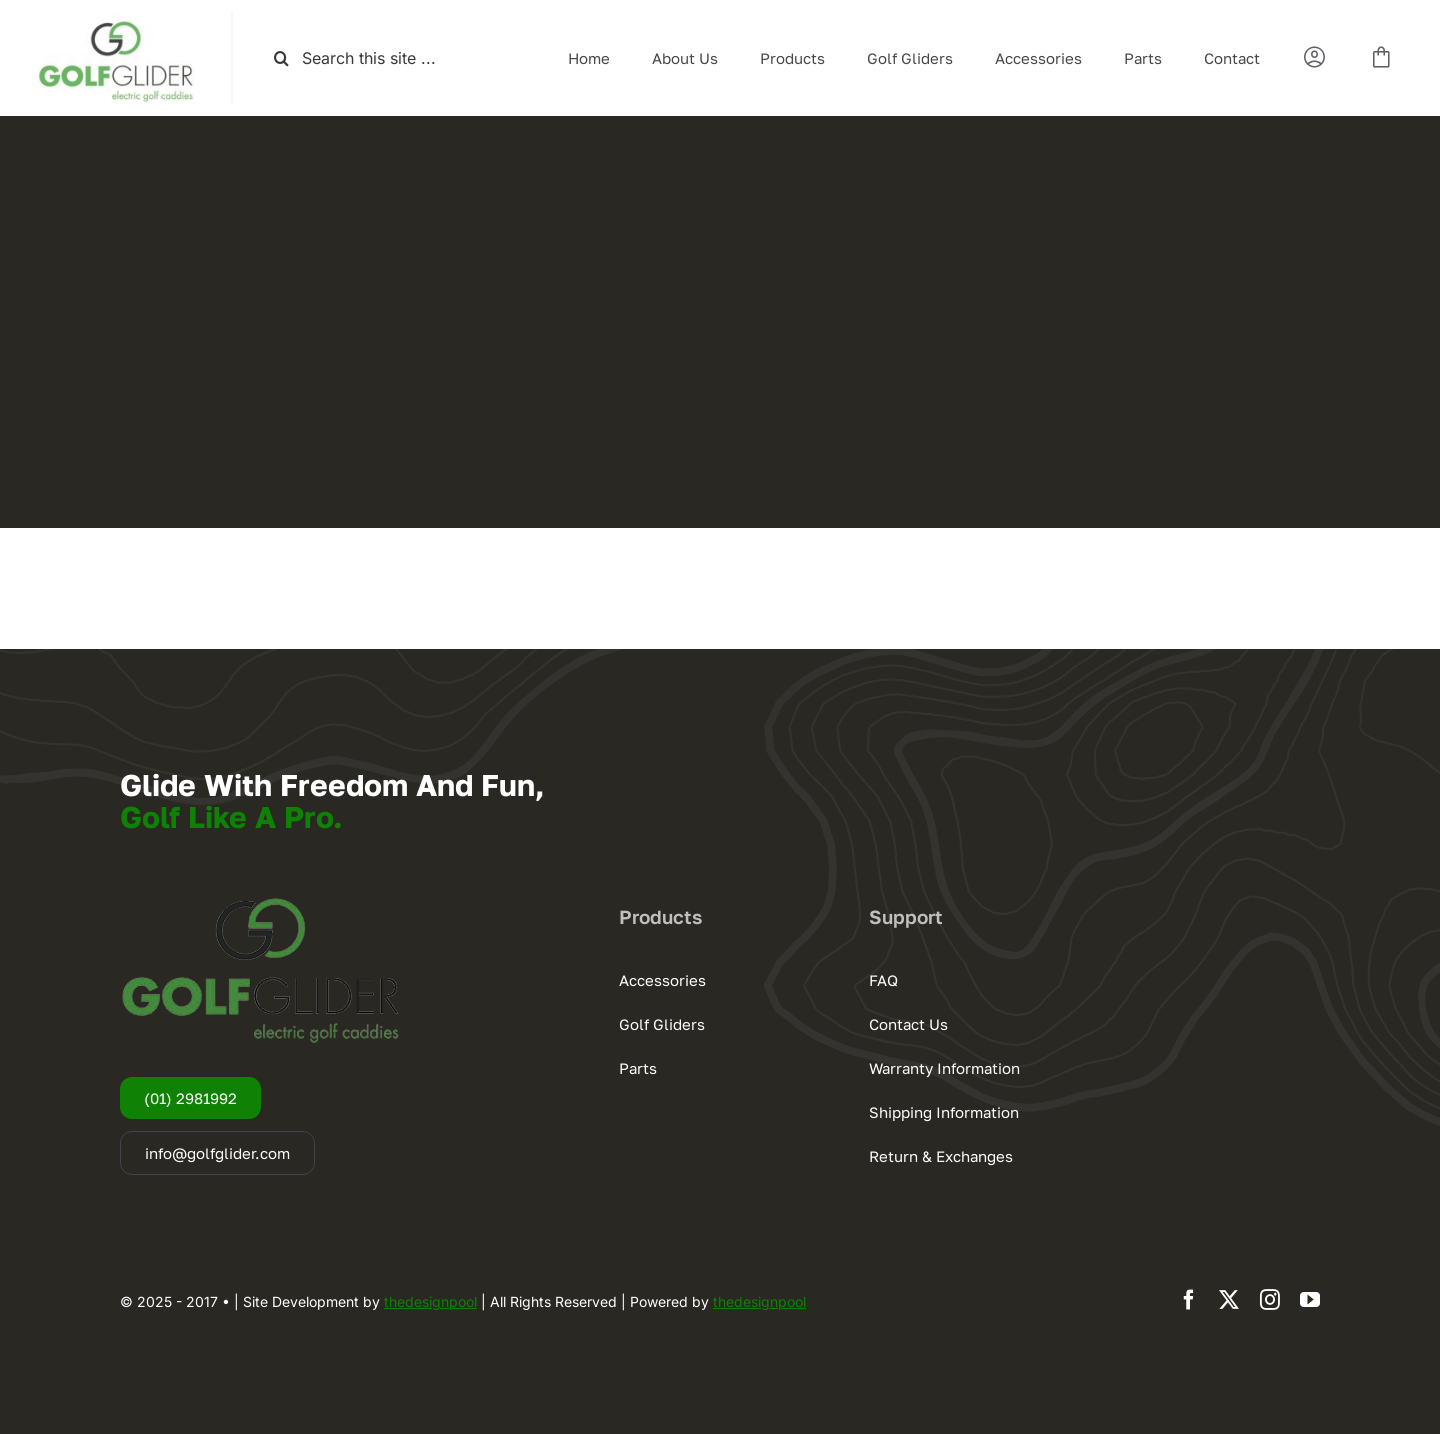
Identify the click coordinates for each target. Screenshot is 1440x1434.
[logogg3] (115, 20)
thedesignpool (430, 1301)
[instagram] (1270, 1300)
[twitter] (1229, 1300)
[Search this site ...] (376, 58)
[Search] (281, 58)
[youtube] (1310, 1300)
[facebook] (1189, 1300)
